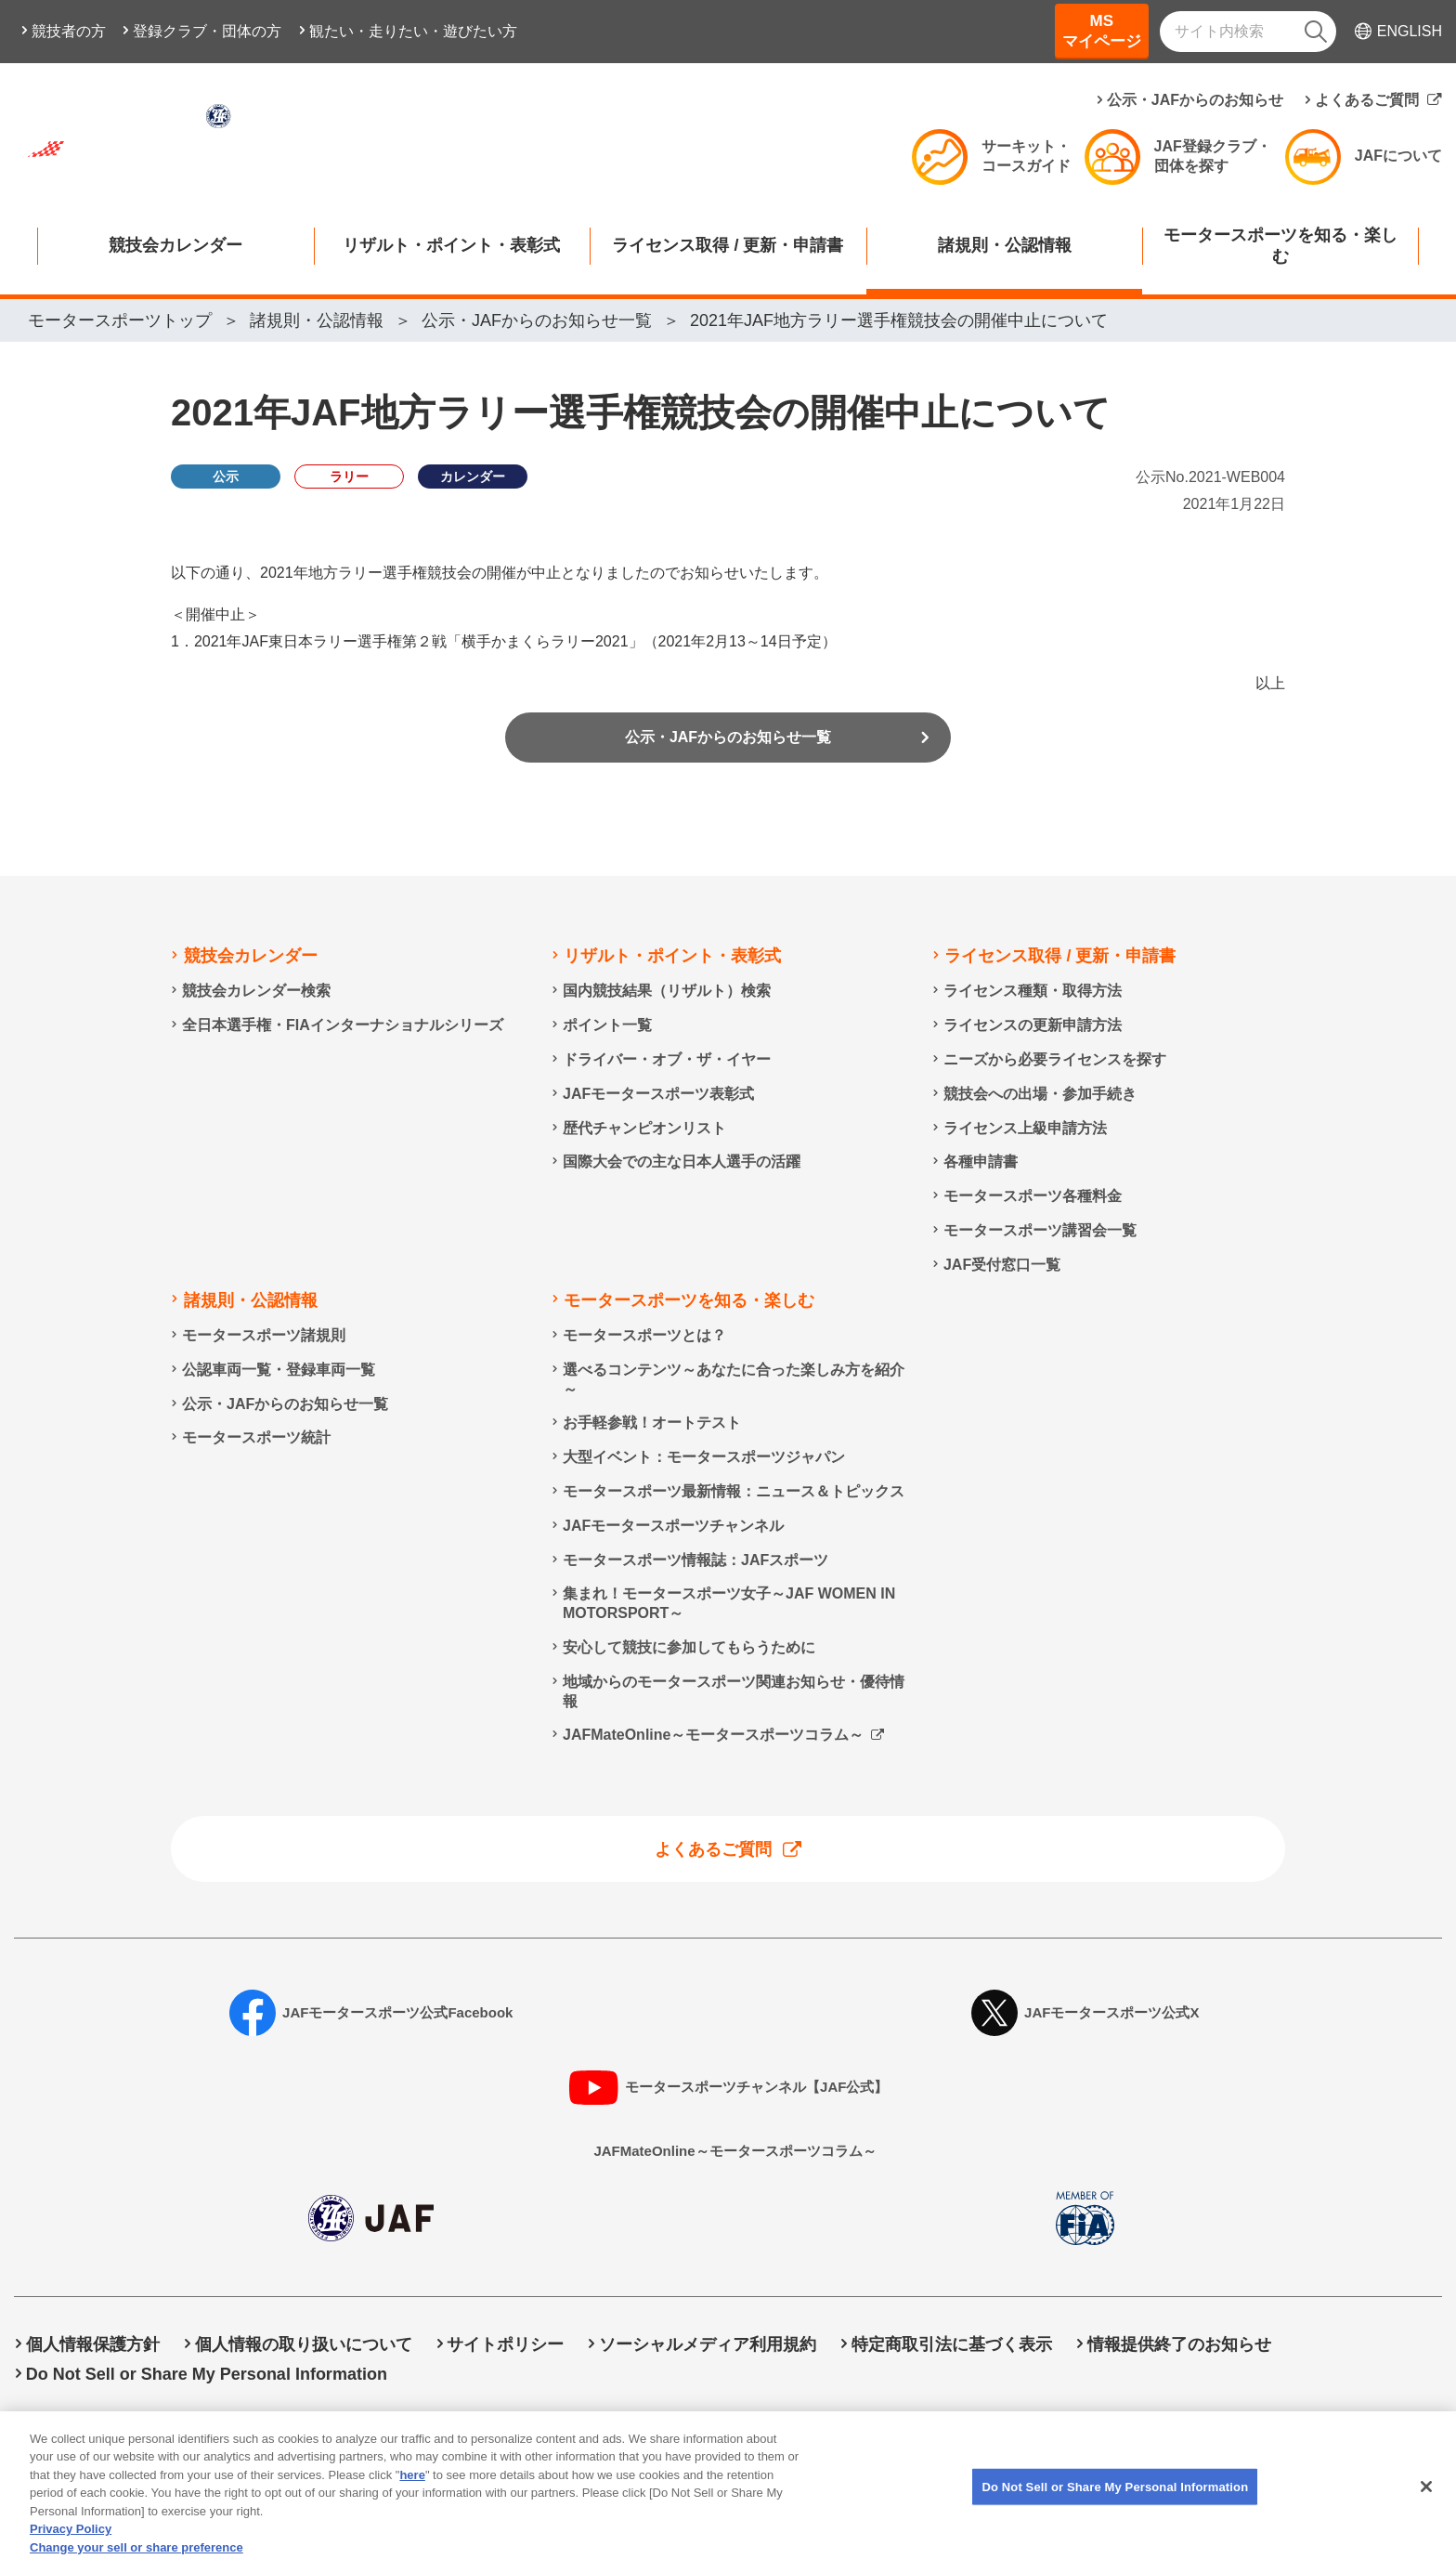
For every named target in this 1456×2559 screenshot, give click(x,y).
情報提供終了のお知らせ (1179, 2345)
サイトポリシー (505, 2345)
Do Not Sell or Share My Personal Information (206, 2374)
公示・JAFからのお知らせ (1195, 100)
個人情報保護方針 (93, 2345)
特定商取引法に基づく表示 (952, 2345)
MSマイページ (1101, 31)
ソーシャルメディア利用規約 (707, 2345)
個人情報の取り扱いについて (303, 2345)
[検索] (1315, 31)
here (411, 2500)
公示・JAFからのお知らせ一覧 (728, 743)
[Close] (1426, 2512)
